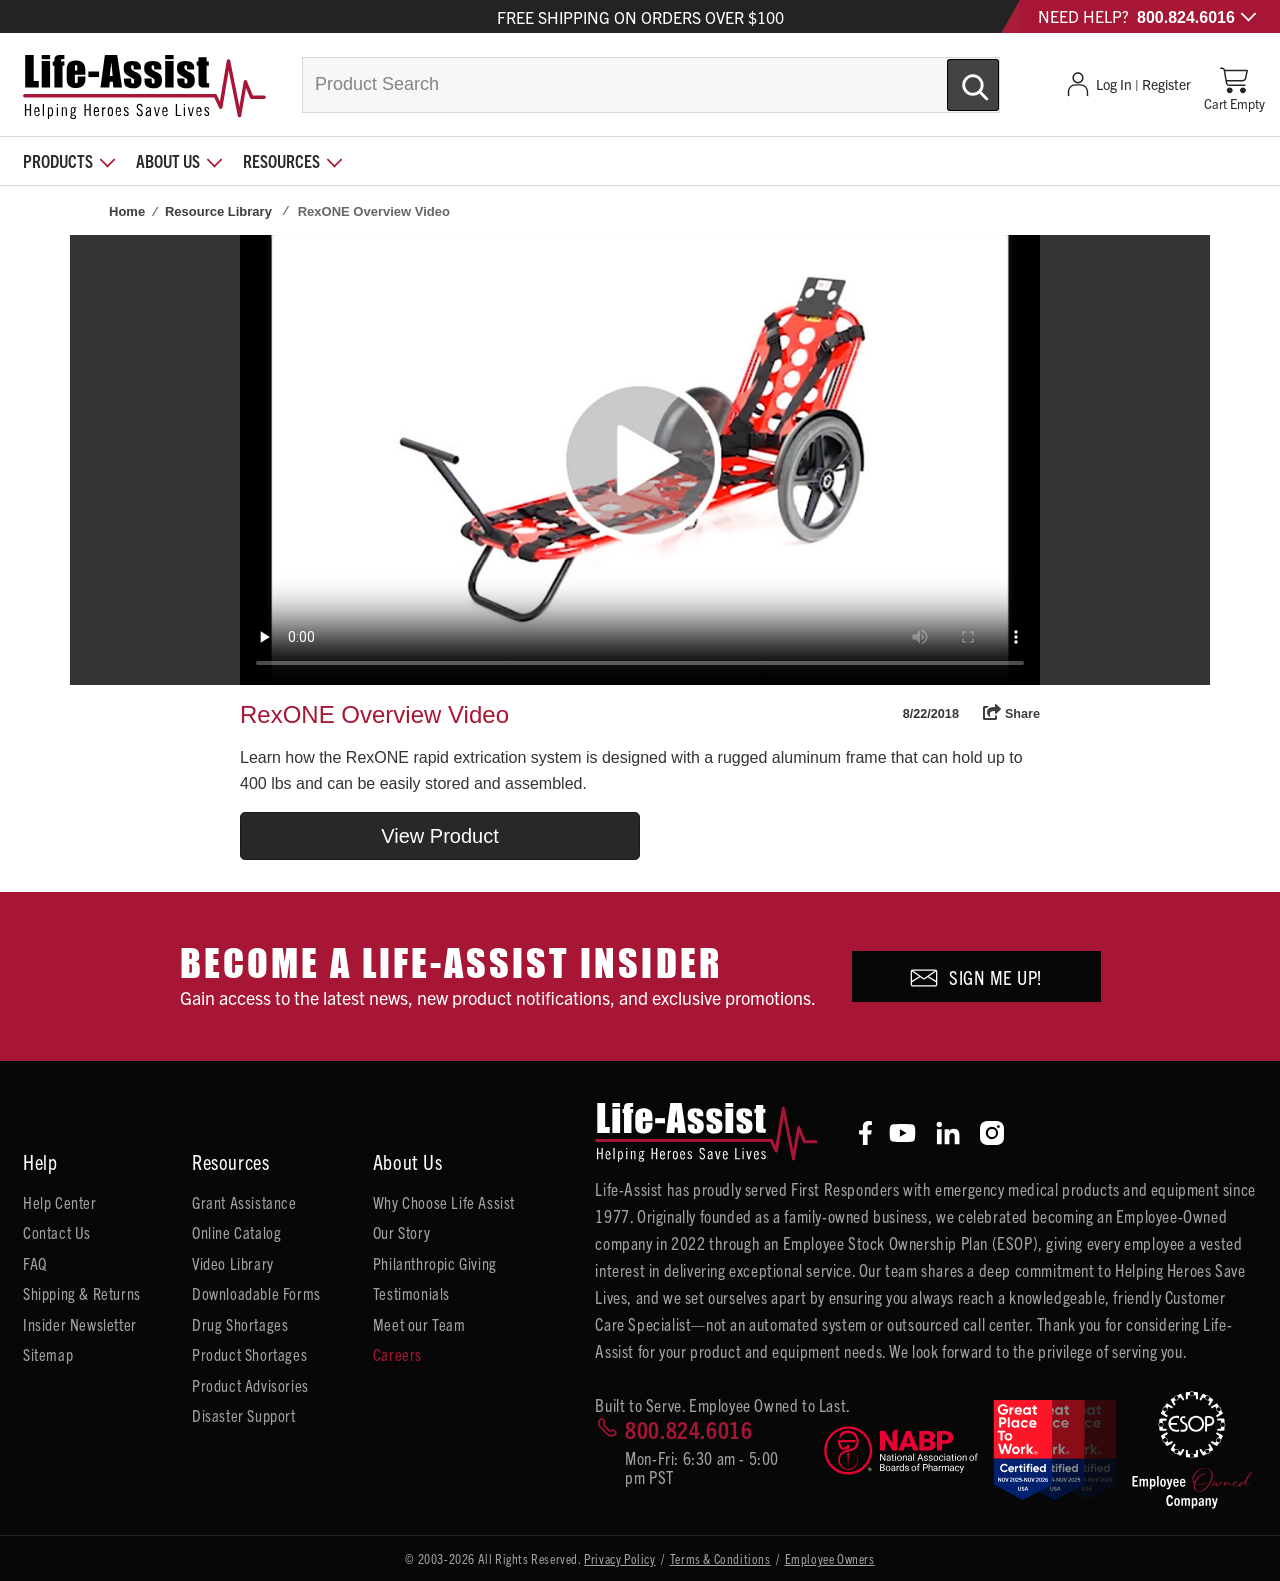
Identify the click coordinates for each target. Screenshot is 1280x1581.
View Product (439, 836)
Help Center (60, 1202)
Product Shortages (249, 1354)
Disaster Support (244, 1415)
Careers (397, 1354)
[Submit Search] (952, 77)
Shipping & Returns (82, 1293)
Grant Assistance (244, 1202)
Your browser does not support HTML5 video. (640, 460)
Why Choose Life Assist (444, 1202)
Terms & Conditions (720, 1558)
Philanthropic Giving (435, 1263)
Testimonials (411, 1293)
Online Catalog (236, 1232)
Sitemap (48, 1354)
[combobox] (651, 85)
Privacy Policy (619, 1558)
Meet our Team (419, 1324)
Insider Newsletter (80, 1324)
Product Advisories (250, 1385)
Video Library (233, 1263)
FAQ (35, 1263)
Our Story (401, 1232)
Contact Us (57, 1232)
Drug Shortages (240, 1324)
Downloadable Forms (256, 1293)
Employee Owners (830, 1558)
